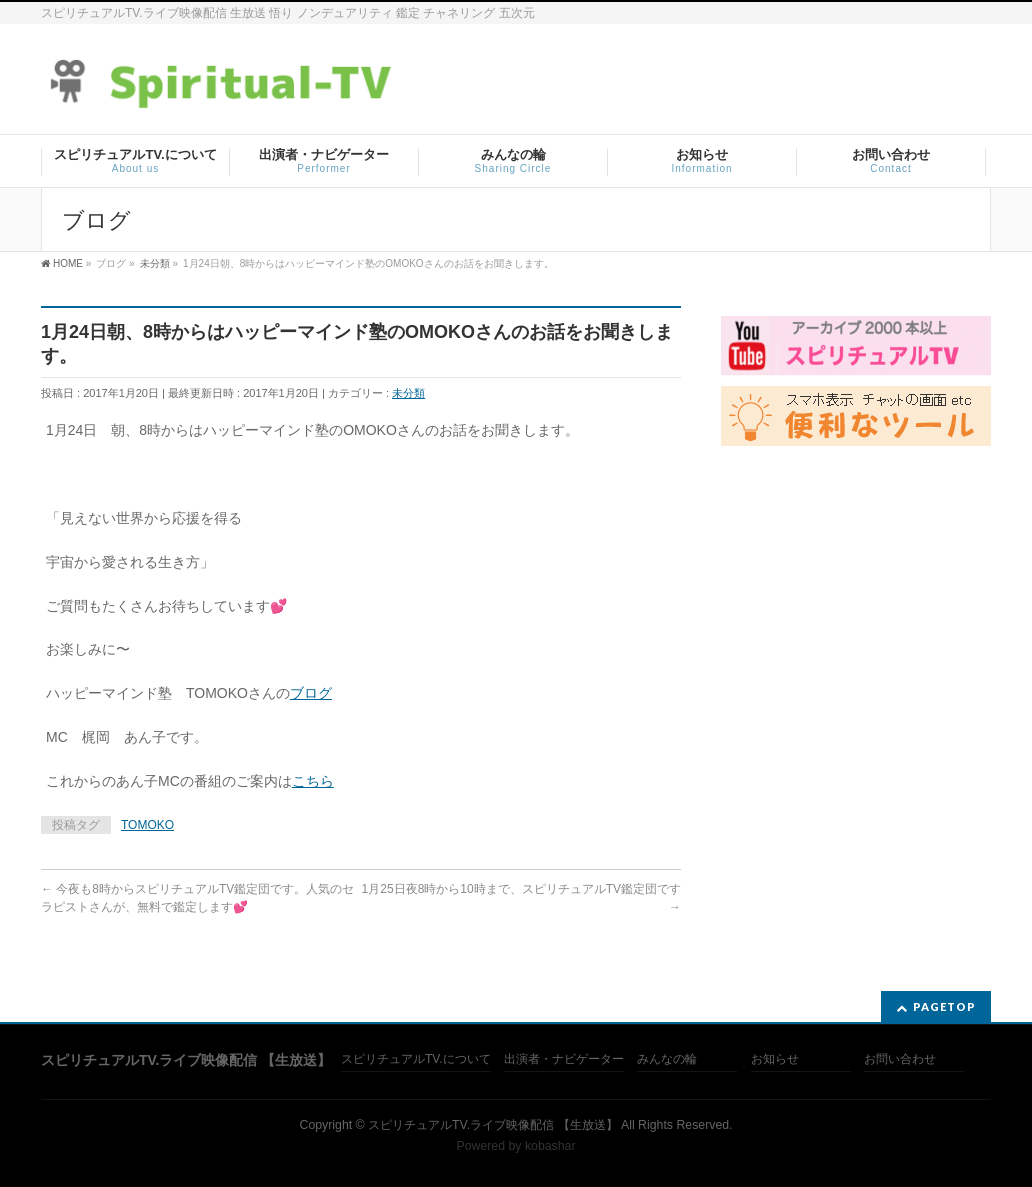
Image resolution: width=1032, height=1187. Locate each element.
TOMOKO (147, 825)
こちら (313, 781)
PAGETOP (944, 1006)
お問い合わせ (900, 1059)
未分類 (408, 393)
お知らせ (775, 1059)
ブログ (311, 693)
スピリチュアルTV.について (416, 1059)
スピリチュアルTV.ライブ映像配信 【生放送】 (492, 1125)
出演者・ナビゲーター (564, 1059)
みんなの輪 (667, 1059)
